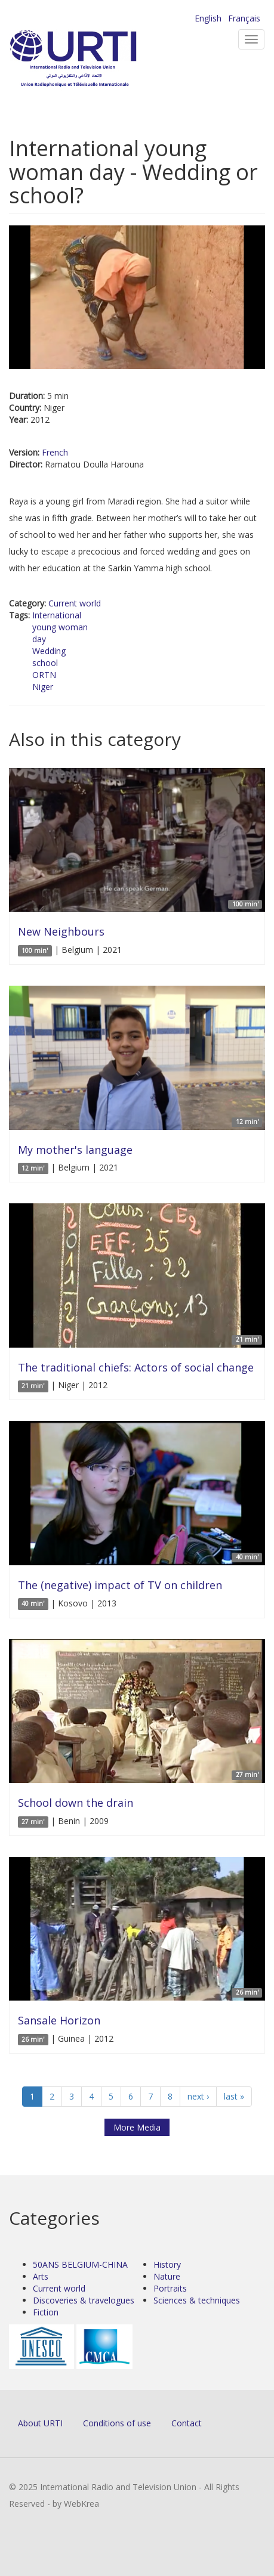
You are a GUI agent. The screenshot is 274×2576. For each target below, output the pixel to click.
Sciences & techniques (196, 2300)
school (45, 662)
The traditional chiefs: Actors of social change (136, 1367)
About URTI (40, 2423)
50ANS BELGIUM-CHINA (80, 2264)
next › (198, 2096)
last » (234, 2096)
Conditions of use (117, 2423)
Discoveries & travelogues (83, 2300)
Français (244, 18)
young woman (60, 627)
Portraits (170, 2288)
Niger (42, 686)
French (55, 452)
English (208, 18)
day (39, 639)
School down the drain (75, 1802)
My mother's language (75, 1150)
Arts (40, 2276)
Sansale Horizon (59, 2020)
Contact (186, 2423)
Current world (74, 603)
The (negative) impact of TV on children (120, 1585)
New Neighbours (61, 931)
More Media (137, 2127)
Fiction (46, 2312)
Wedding (49, 651)
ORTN (44, 674)
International (56, 615)
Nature (166, 2276)
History (167, 2264)
